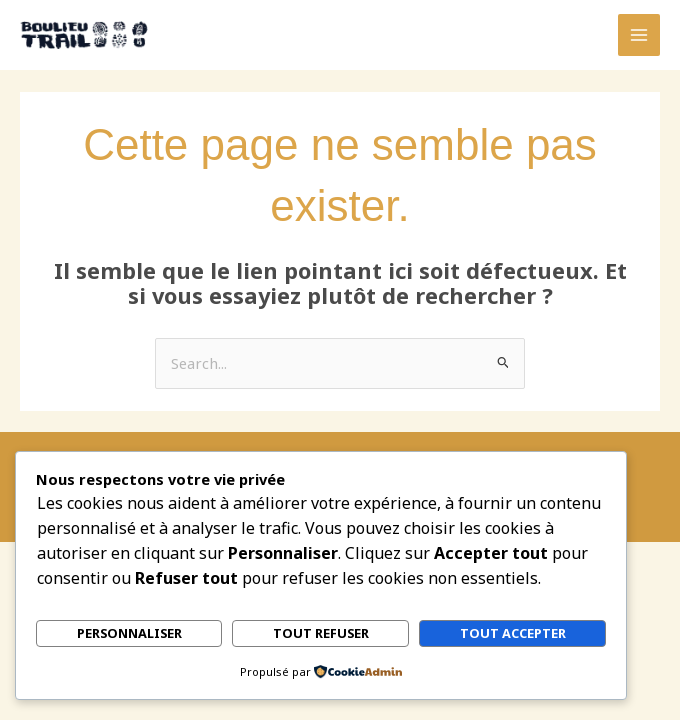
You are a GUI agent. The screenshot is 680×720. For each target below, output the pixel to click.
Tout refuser (321, 634)
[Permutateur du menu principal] (639, 35)
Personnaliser (129, 634)
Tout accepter (513, 634)
